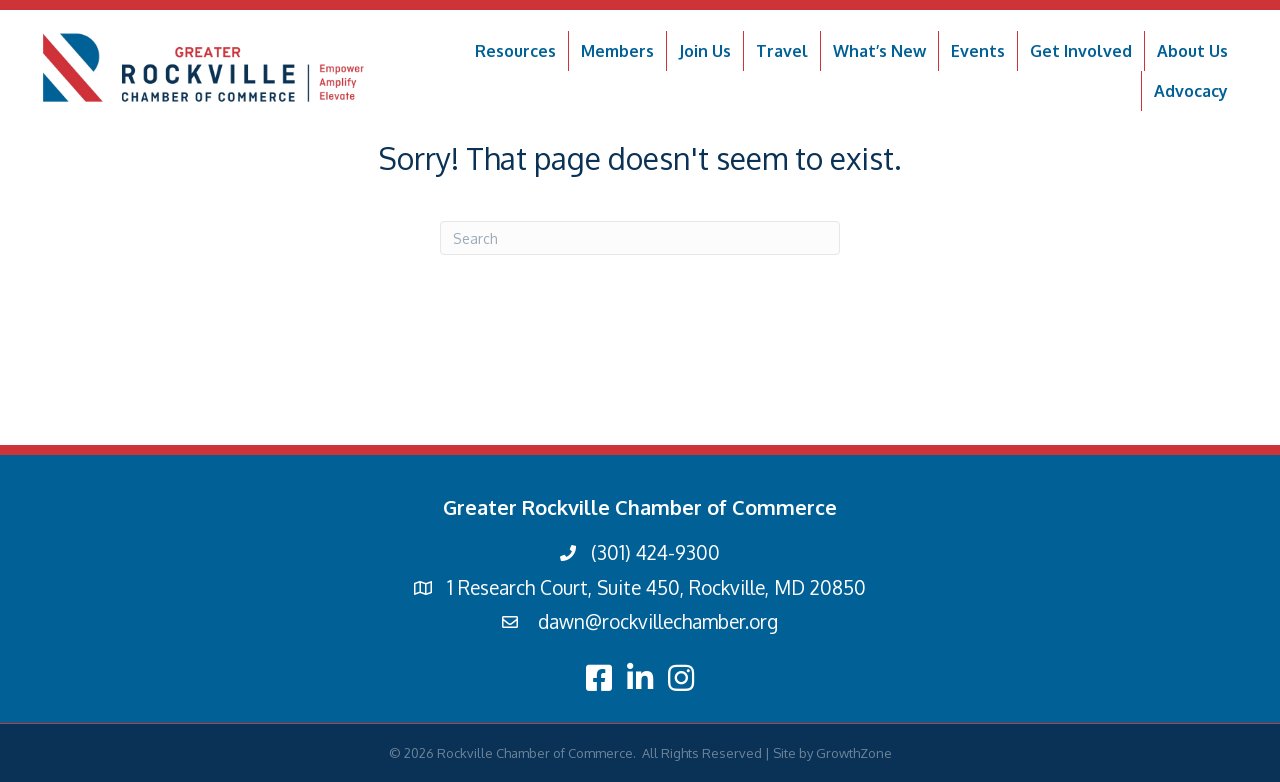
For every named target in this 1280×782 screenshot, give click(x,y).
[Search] (640, 238)
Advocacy (1191, 91)
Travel (782, 51)
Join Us (705, 51)
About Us (1192, 51)
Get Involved (1081, 51)
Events (978, 51)
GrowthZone (854, 753)
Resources (515, 51)
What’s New (879, 51)
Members (617, 51)
